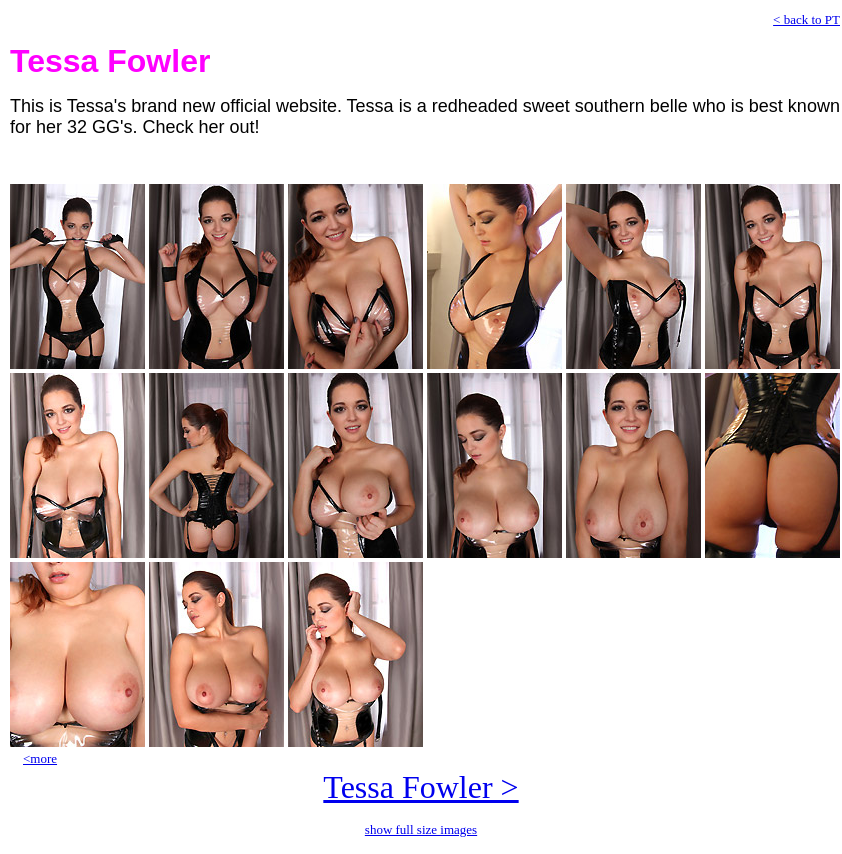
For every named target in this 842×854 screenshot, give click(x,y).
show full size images (421, 829)
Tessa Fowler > (420, 787)
